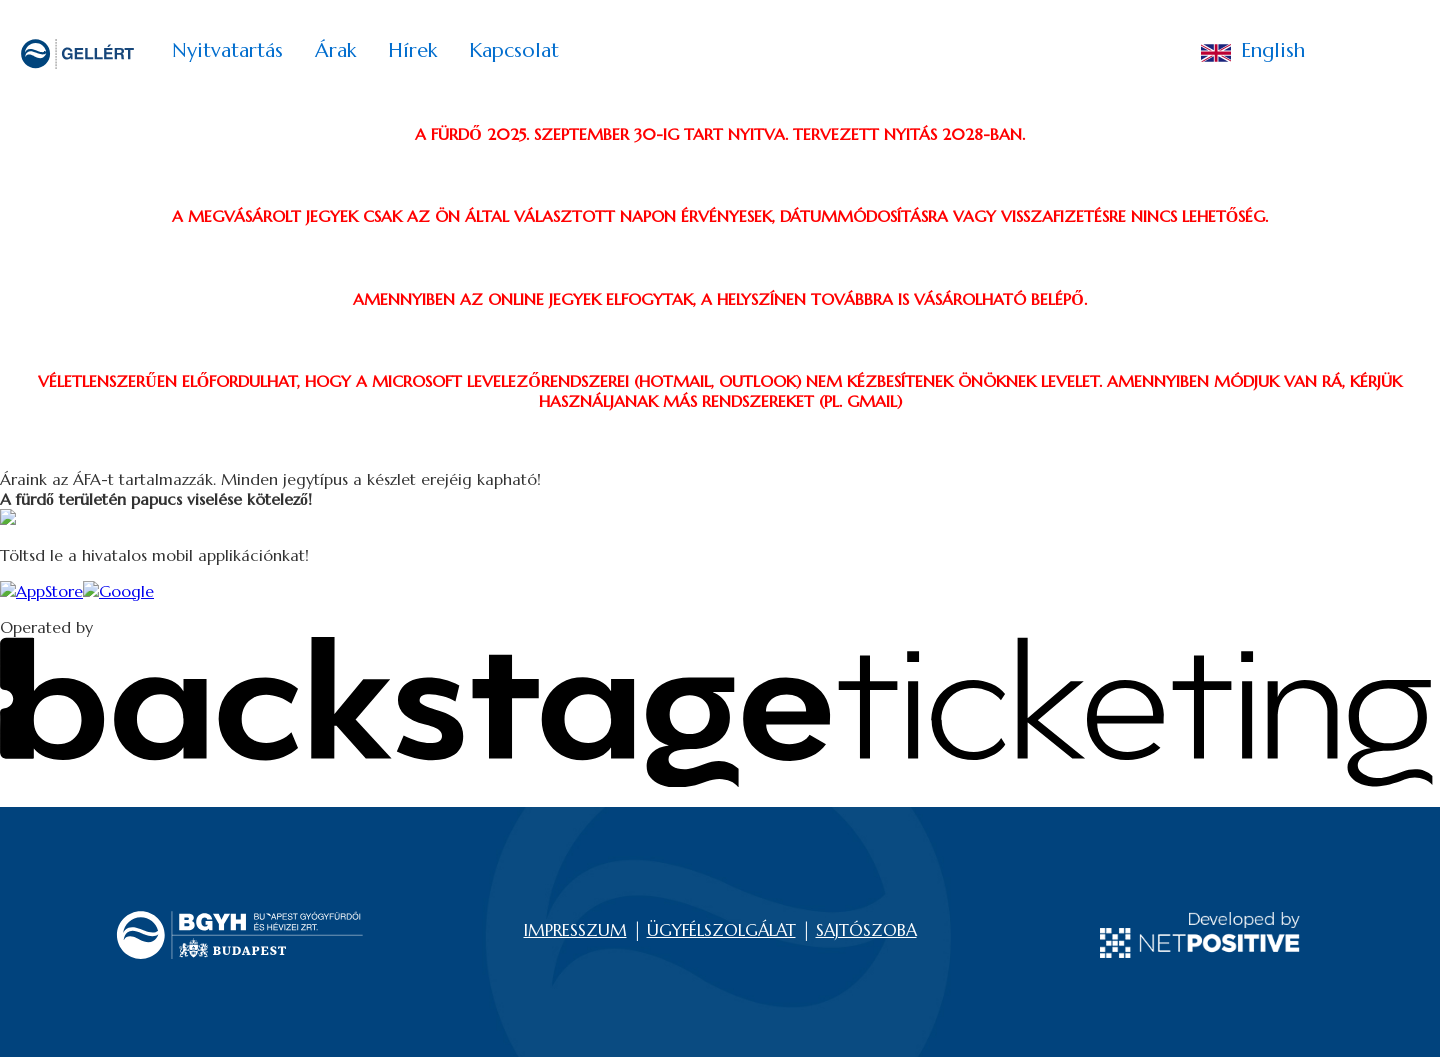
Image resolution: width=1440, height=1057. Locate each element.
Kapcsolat (514, 50)
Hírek (412, 50)
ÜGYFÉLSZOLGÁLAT (721, 930)
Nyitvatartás (227, 50)
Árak (335, 50)
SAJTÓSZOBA (866, 930)
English (1253, 53)
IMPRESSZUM (575, 930)
